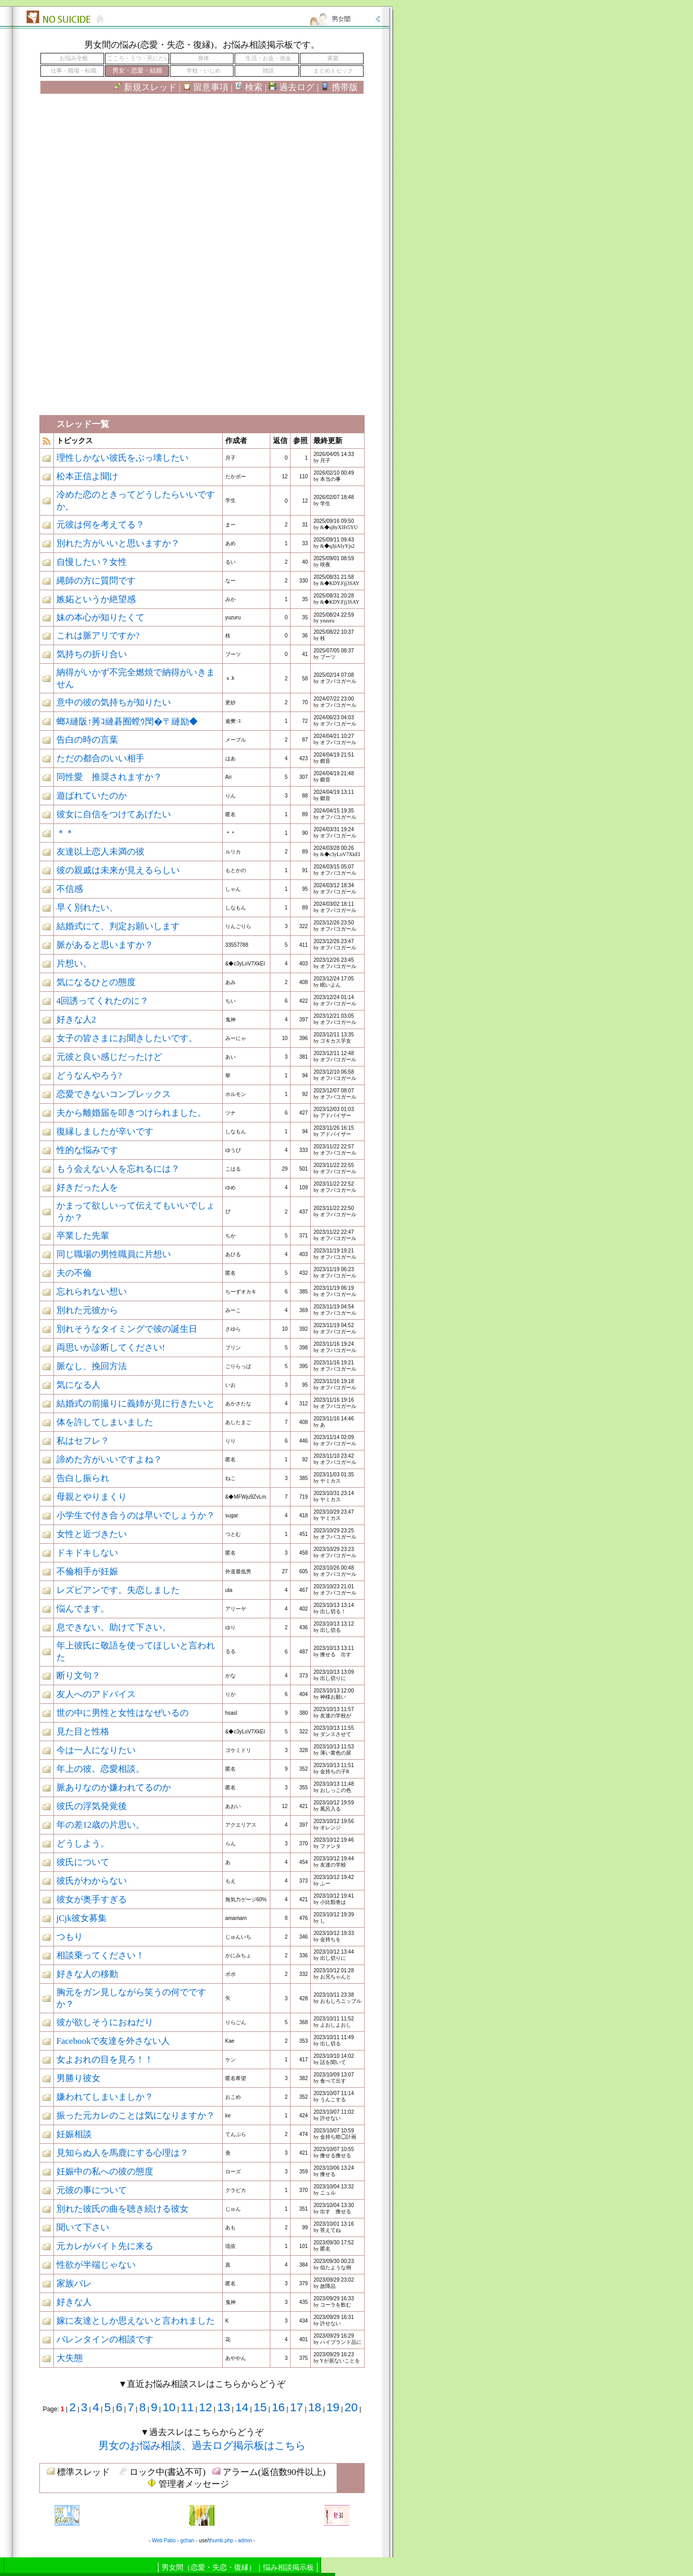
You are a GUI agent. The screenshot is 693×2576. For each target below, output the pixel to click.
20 (350, 2407)
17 (296, 2407)
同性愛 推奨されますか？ (109, 777)
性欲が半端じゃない (96, 2265)
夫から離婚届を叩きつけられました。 (131, 1113)
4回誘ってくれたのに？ (102, 1001)
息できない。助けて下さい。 (113, 1627)
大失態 (69, 2358)
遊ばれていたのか (91, 796)
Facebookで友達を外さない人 (113, 2041)
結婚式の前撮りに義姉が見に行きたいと (135, 1403)
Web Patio (164, 2540)
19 (332, 2407)
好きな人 (74, 2302)
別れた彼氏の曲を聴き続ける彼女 (122, 2209)
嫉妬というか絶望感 (96, 599)
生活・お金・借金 (268, 58)
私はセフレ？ (82, 1441)
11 (187, 2407)
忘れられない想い (91, 1292)
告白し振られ (82, 1478)
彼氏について (82, 1862)
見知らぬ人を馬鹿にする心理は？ (122, 2153)
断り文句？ (78, 1676)
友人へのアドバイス (96, 1694)
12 (205, 2407)
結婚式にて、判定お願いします (118, 926)
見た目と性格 (82, 1732)
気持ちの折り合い (91, 654)
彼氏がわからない (91, 1881)
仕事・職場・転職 (73, 71)
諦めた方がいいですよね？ (109, 1459)
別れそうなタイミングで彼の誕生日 (126, 1329)
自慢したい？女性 (91, 562)
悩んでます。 (82, 1609)
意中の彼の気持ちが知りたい (113, 702)
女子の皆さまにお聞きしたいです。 (126, 1038)
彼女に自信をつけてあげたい (113, 814)
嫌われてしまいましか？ (104, 2097)
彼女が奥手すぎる (91, 1899)
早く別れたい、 (87, 908)
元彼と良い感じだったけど (109, 1057)
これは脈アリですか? (98, 636)
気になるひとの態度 (96, 982)
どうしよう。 (82, 1843)
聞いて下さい (82, 2227)
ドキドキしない (87, 1553)
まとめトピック (333, 71)
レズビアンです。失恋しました (118, 1590)
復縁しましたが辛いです (104, 1131)
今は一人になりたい (96, 1750)
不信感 (69, 889)
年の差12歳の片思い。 (100, 1825)
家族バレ (74, 2283)
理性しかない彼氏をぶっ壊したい (122, 458)
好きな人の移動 (87, 1974)
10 (169, 2407)
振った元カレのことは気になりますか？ (135, 2115)
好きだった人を (87, 1187)
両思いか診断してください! (110, 1348)
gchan (187, 2540)
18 (314, 2407)
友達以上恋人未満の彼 (100, 852)
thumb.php (221, 2540)
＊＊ (65, 833)
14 (241, 2407)
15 (259, 2407)
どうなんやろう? (89, 1075)
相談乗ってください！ (100, 1955)
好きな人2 (76, 1019)
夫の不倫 (74, 1273)
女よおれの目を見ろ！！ (104, 2060)
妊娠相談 (74, 2134)
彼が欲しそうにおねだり (104, 2022)
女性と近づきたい (91, 1534)
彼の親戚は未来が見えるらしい (118, 870)
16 (278, 2407)
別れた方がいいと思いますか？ (118, 543)
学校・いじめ (203, 71)
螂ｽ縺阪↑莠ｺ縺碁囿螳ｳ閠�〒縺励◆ (127, 722)
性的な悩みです (87, 1150)
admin (245, 2540)
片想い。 (74, 964)
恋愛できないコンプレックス (113, 1094)
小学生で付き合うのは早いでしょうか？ (135, 1515)
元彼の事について (91, 2190)
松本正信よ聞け (87, 476)
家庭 (333, 58)
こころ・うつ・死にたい (138, 58)
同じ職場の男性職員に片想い (113, 1254)
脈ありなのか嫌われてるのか (113, 1787)
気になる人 (78, 1385)
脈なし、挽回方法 (91, 1366)
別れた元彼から (87, 1310)
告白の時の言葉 (87, 740)
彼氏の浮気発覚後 (91, 1806)
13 (223, 2407)
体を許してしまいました (104, 1422)
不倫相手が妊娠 (87, 1571)
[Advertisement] (202, 187)
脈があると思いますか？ (104, 945)
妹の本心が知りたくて (100, 617)
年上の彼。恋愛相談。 (100, 1769)
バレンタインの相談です (104, 2339)
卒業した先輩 (82, 1236)
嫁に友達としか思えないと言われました (135, 2321)
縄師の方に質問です (96, 581)
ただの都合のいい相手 (100, 758)
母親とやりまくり (91, 1497)
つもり (69, 1937)
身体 (203, 58)
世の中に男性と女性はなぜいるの (122, 1713)
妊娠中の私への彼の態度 (104, 2171)
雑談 (268, 71)
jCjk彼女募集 (81, 1918)
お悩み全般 (74, 58)
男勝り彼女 (78, 2078)
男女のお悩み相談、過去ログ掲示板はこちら (202, 2445)
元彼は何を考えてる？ (100, 525)
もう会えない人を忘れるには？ (118, 1169)
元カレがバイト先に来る (104, 2246)
